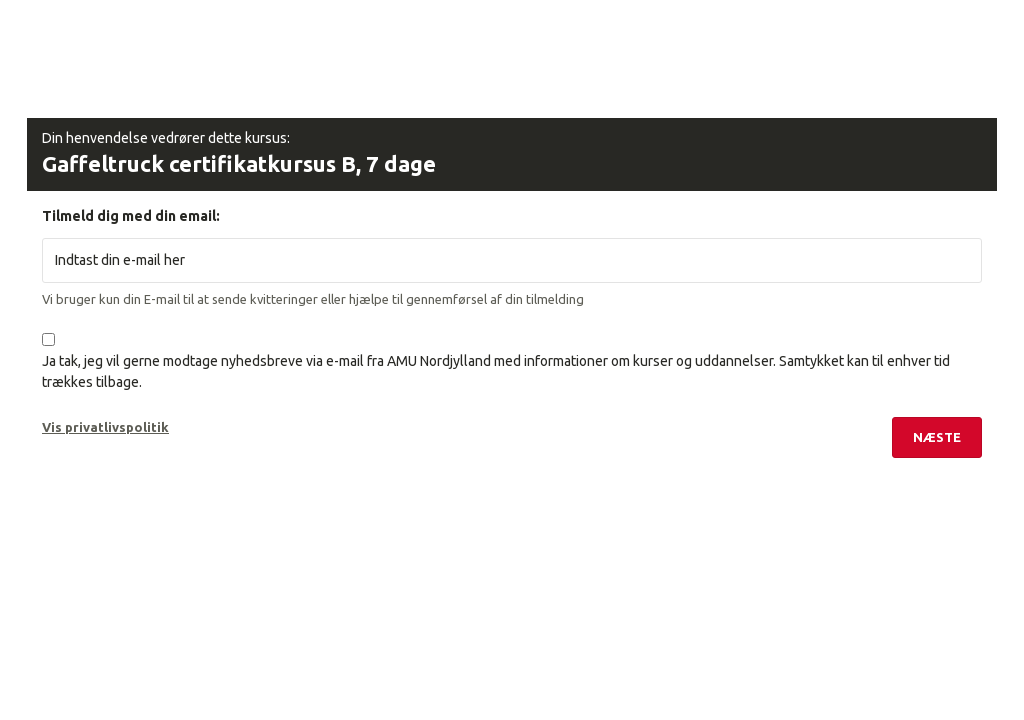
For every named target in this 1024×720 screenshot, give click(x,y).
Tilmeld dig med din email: (131, 216)
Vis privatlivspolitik (105, 427)
